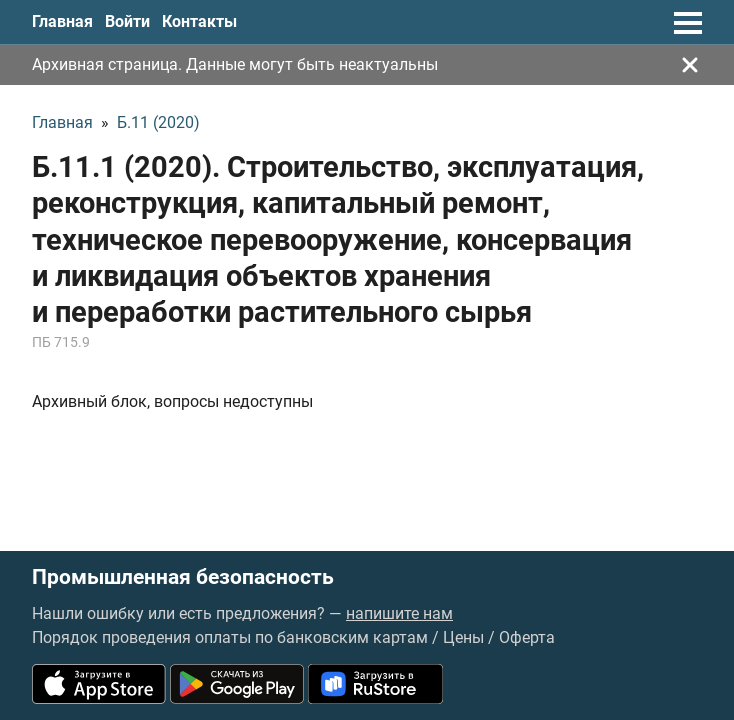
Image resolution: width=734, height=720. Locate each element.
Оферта (527, 637)
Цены (463, 637)
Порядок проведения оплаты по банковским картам (230, 637)
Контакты (199, 21)
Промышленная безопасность (183, 577)
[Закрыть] (690, 65)
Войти (127, 21)
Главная (62, 21)
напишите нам (399, 613)
